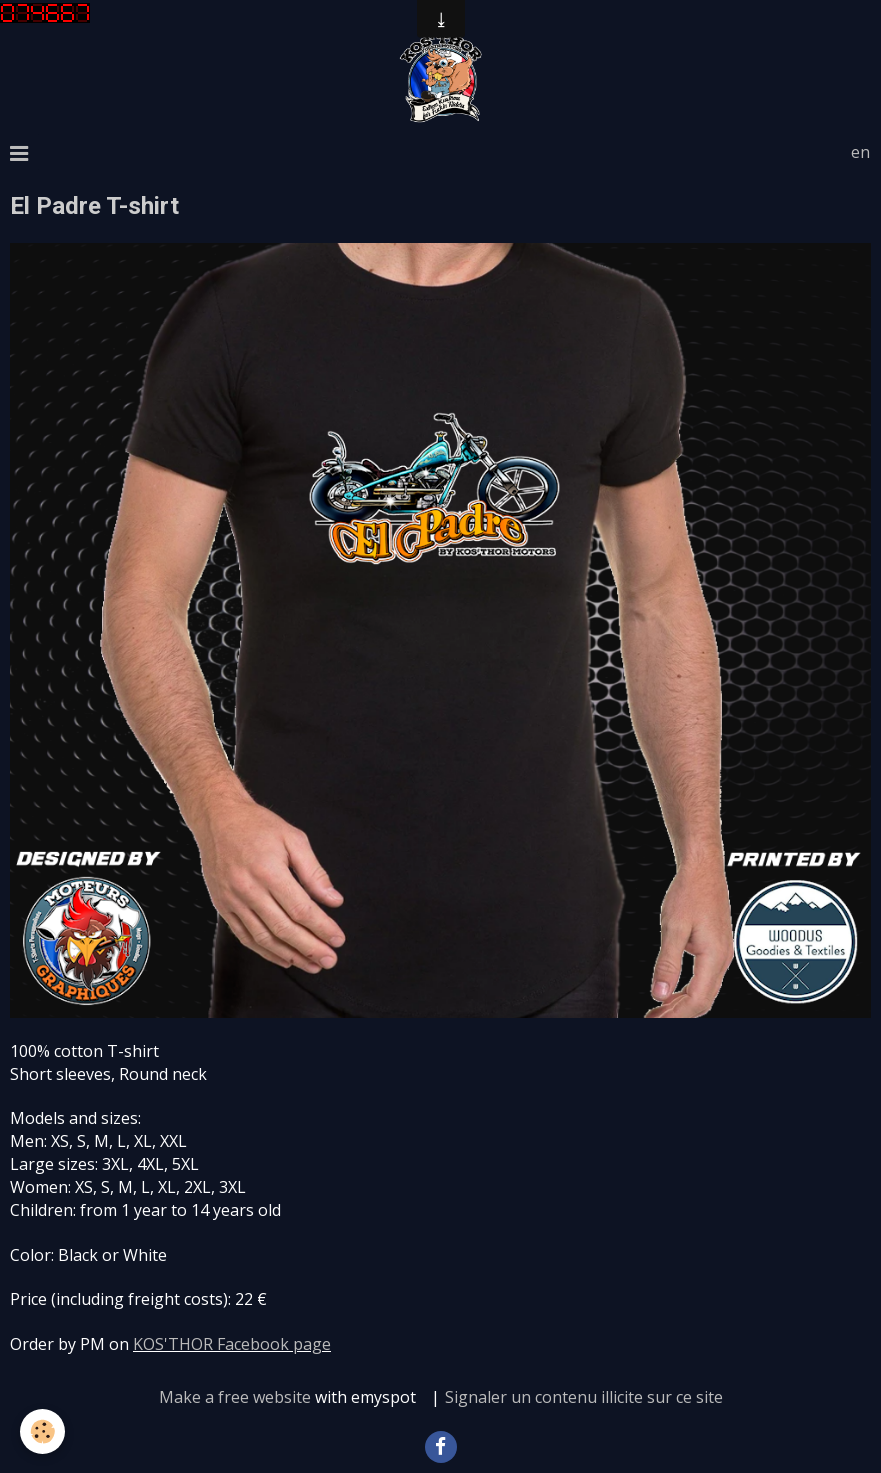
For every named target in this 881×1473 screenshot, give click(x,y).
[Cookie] (42, 1431)
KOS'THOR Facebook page (232, 1344)
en (860, 152)
